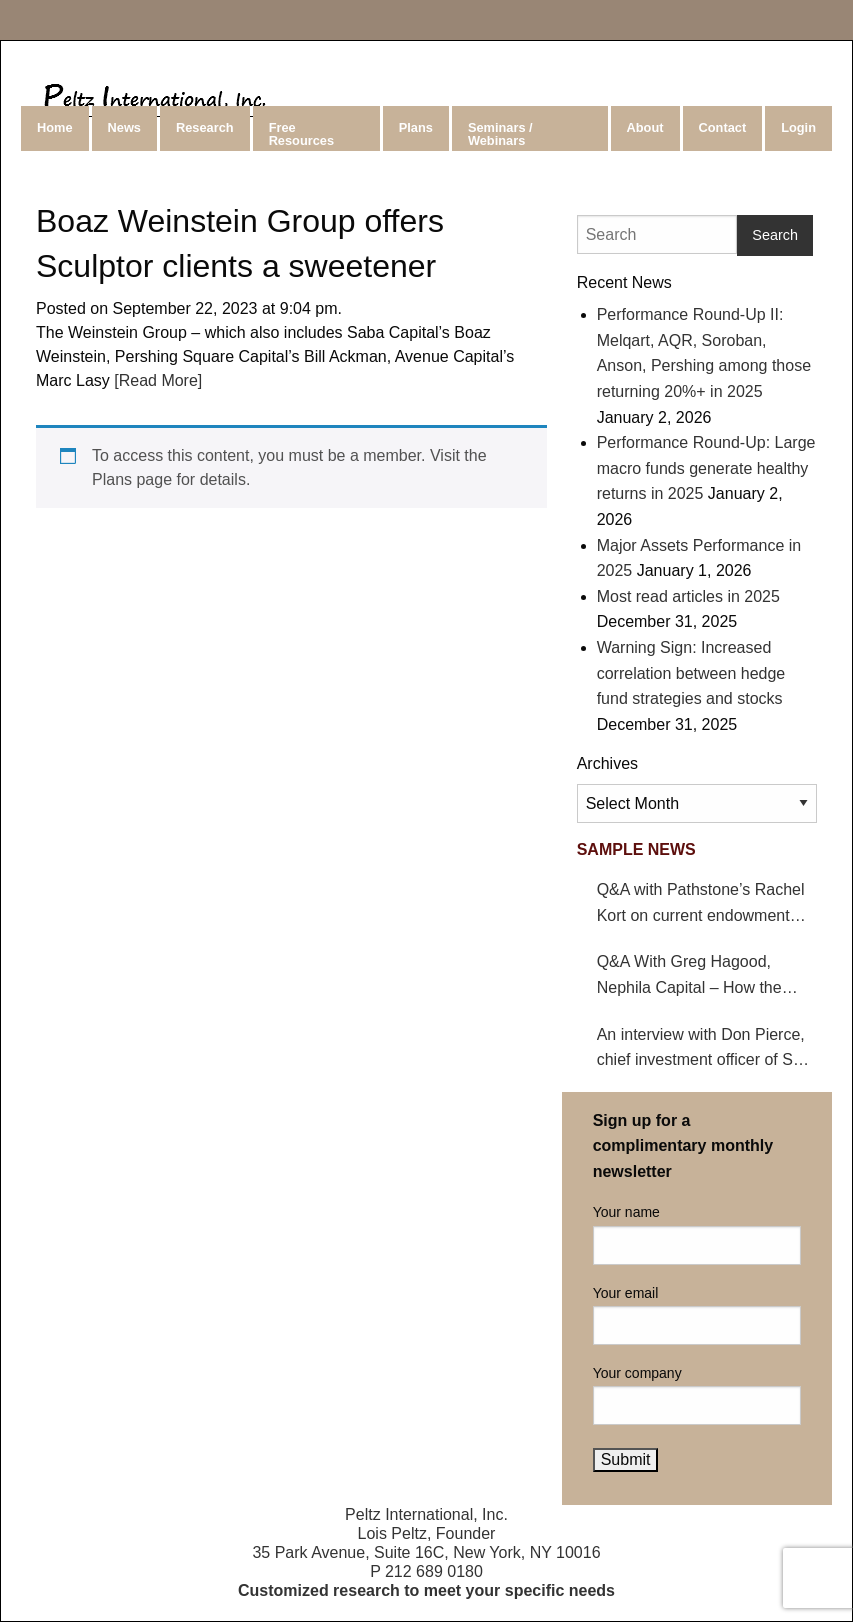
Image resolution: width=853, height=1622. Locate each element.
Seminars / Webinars (500, 134)
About (645, 127)
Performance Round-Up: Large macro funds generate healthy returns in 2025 (706, 468)
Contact (723, 127)
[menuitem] (56, 128)
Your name (697, 1234)
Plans (416, 127)
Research (205, 127)
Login (798, 127)
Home (55, 127)
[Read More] (156, 380)
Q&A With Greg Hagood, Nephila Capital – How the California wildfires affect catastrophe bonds (689, 976)
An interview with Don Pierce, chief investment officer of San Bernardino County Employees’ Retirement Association (707, 1049)
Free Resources (301, 134)
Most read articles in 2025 (688, 596)
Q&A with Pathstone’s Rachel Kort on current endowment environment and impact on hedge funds (701, 904)
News (124, 127)
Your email (697, 1315)
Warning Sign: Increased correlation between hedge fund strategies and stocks (691, 673)
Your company (697, 1395)
